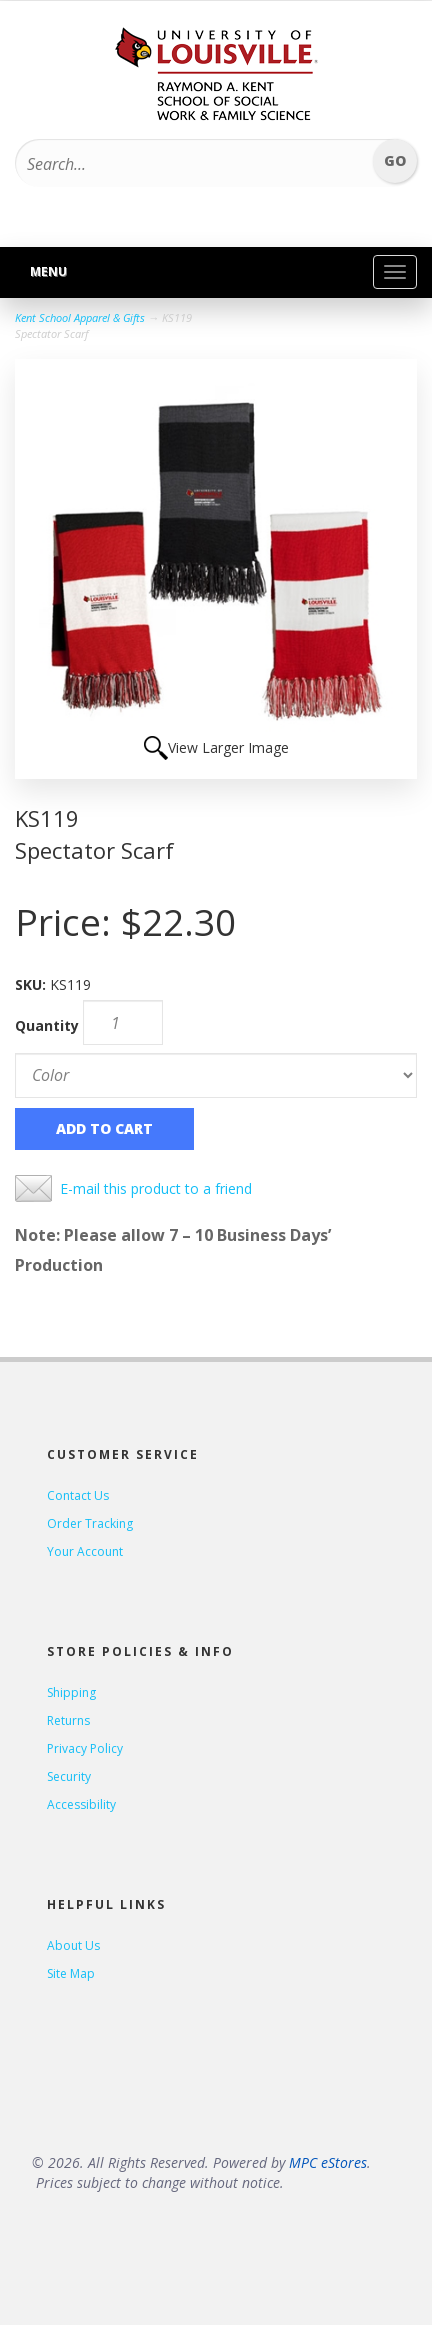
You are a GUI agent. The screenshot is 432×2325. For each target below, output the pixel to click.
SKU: (32, 984)
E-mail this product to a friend (156, 1188)
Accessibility (81, 1804)
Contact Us (78, 1495)
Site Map (71, 1973)
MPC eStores (328, 2162)
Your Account (85, 1551)
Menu (48, 271)
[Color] (216, 1075)
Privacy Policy (85, 1748)
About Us (73, 1945)
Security (69, 1776)
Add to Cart (104, 1128)
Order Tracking (90, 1523)
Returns (68, 1720)
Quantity (47, 1025)
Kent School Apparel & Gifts (80, 317)
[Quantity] (123, 1022)
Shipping (71, 1692)
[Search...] (186, 164)
